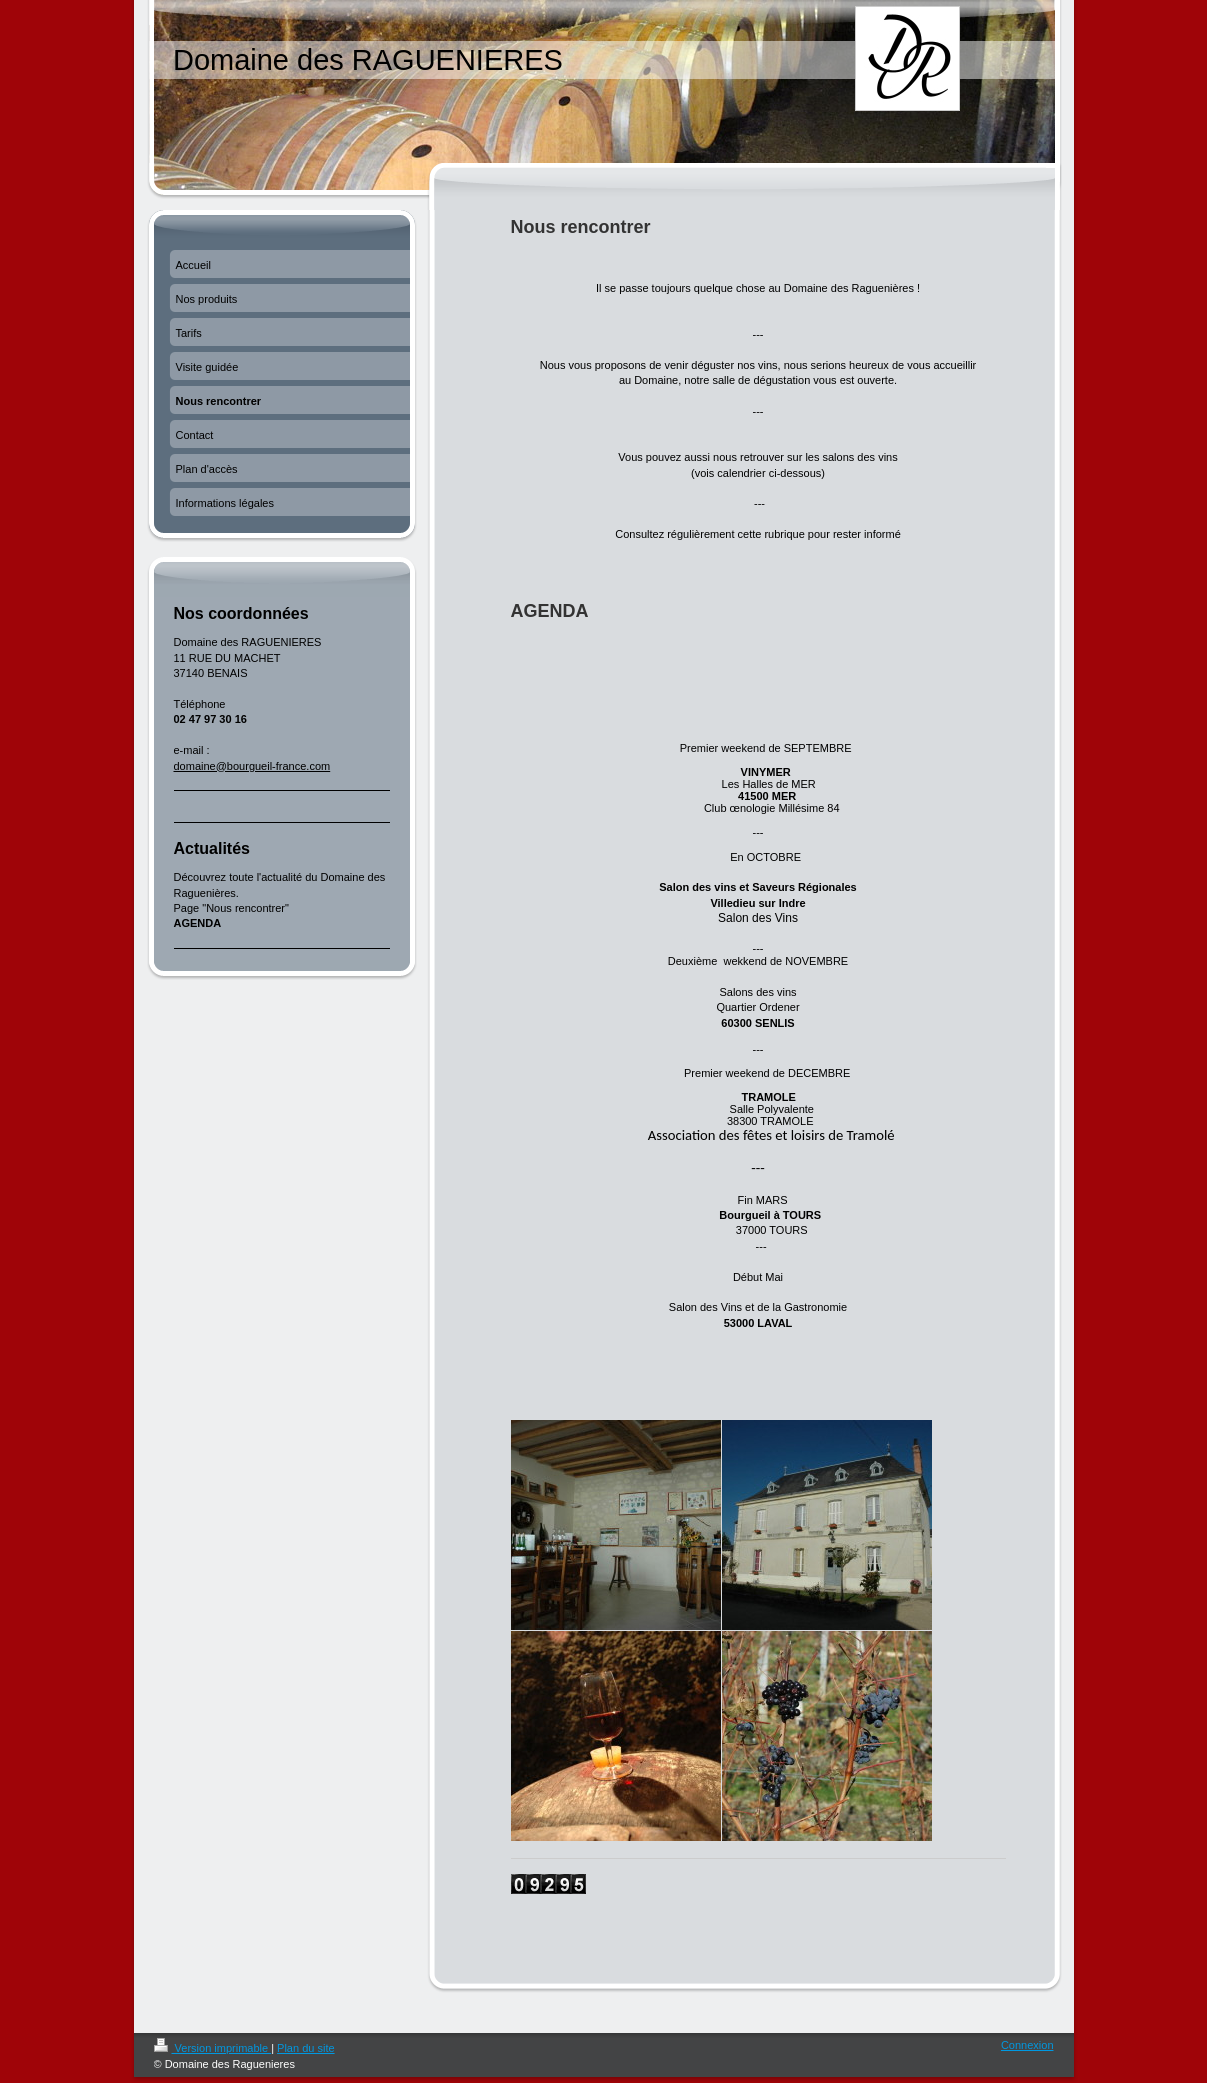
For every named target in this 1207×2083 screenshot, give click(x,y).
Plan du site (305, 2048)
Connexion (1027, 2045)
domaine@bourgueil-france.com (252, 766)
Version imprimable (213, 2048)
